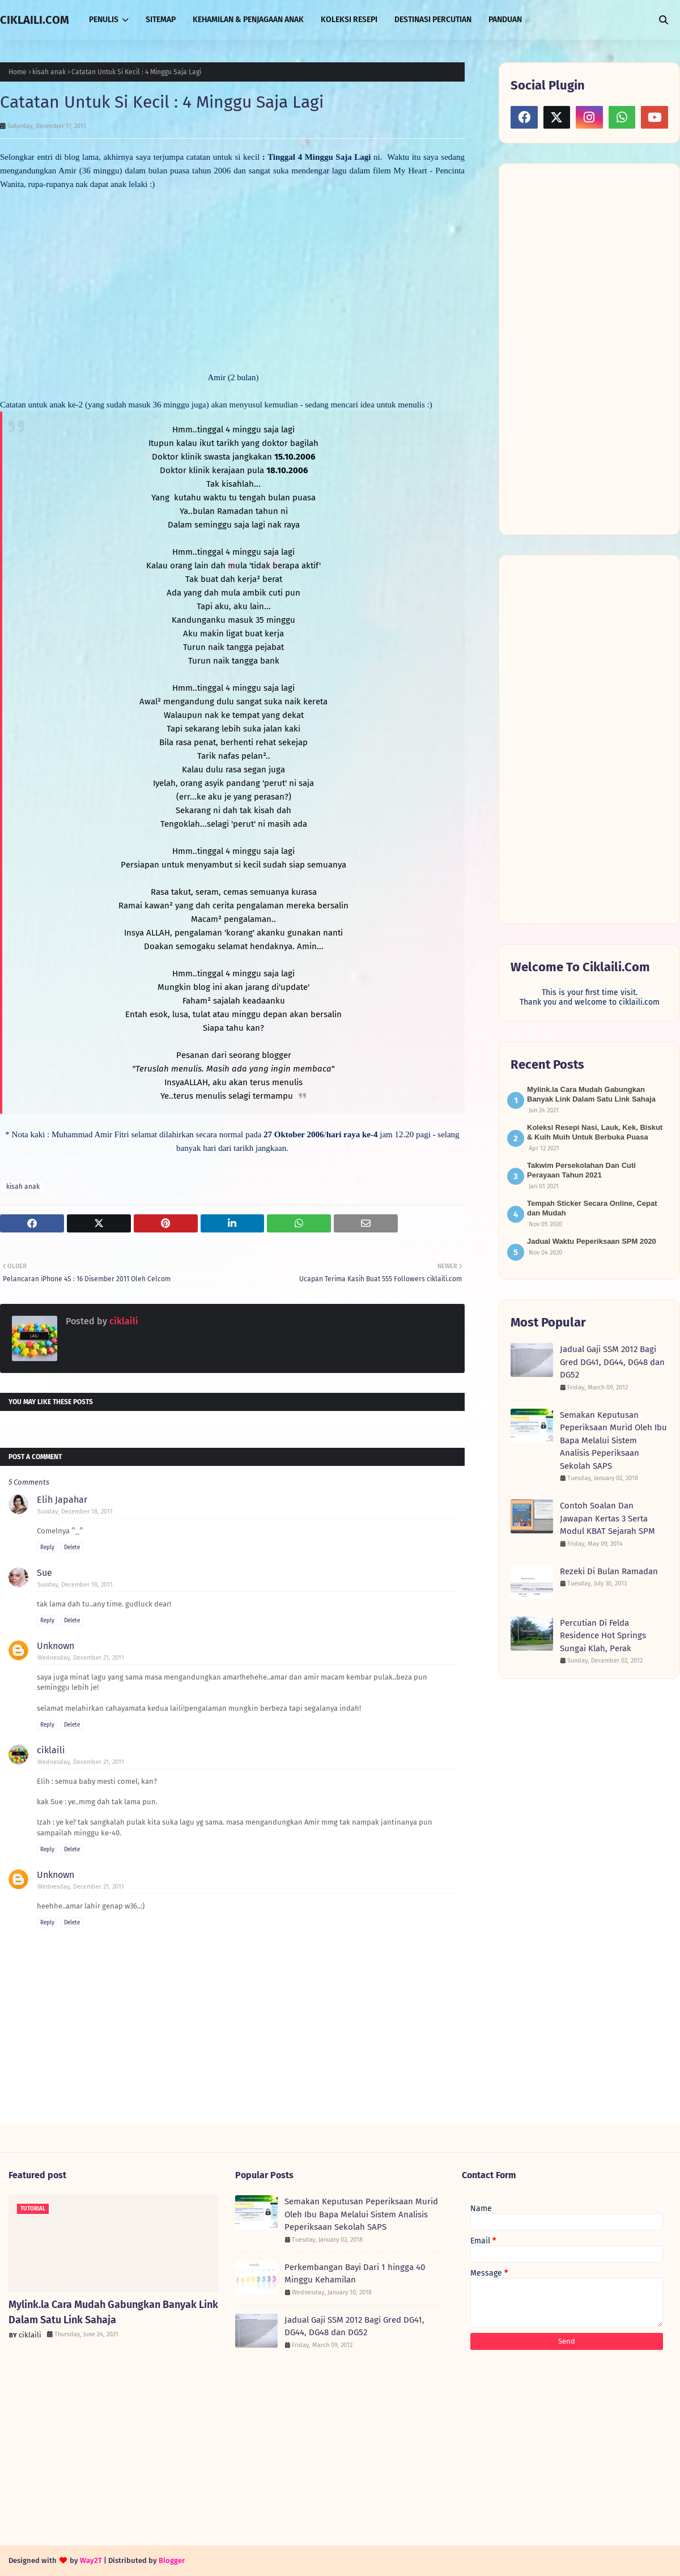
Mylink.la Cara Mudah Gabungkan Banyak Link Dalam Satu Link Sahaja (113, 2312)
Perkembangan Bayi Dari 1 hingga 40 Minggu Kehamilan (354, 2273)
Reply (47, 1547)
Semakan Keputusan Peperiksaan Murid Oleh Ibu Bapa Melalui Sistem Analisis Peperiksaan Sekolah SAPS (613, 1440)
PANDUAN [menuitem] (505, 19)
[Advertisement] (589, 348)
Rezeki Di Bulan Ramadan (609, 1571)
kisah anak (49, 72)
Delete (72, 1547)
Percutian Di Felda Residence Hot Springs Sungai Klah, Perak (603, 1635)
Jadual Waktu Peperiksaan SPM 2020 (591, 1241)
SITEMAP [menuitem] (161, 19)
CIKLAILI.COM (34, 20)
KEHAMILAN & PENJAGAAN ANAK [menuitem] (248, 19)
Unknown (55, 1645)
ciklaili (122, 1321)
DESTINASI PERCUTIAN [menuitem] (432, 19)
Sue (44, 1572)
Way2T (91, 2560)
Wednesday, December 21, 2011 (80, 1657)
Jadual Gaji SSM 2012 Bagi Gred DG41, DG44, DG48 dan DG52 (612, 1362)
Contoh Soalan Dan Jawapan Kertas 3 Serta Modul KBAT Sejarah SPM (607, 1518)
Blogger (172, 2560)
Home (17, 72)
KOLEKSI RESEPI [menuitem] (349, 19)
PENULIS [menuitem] (103, 19)
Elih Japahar (62, 1499)
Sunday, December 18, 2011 (75, 1511)
